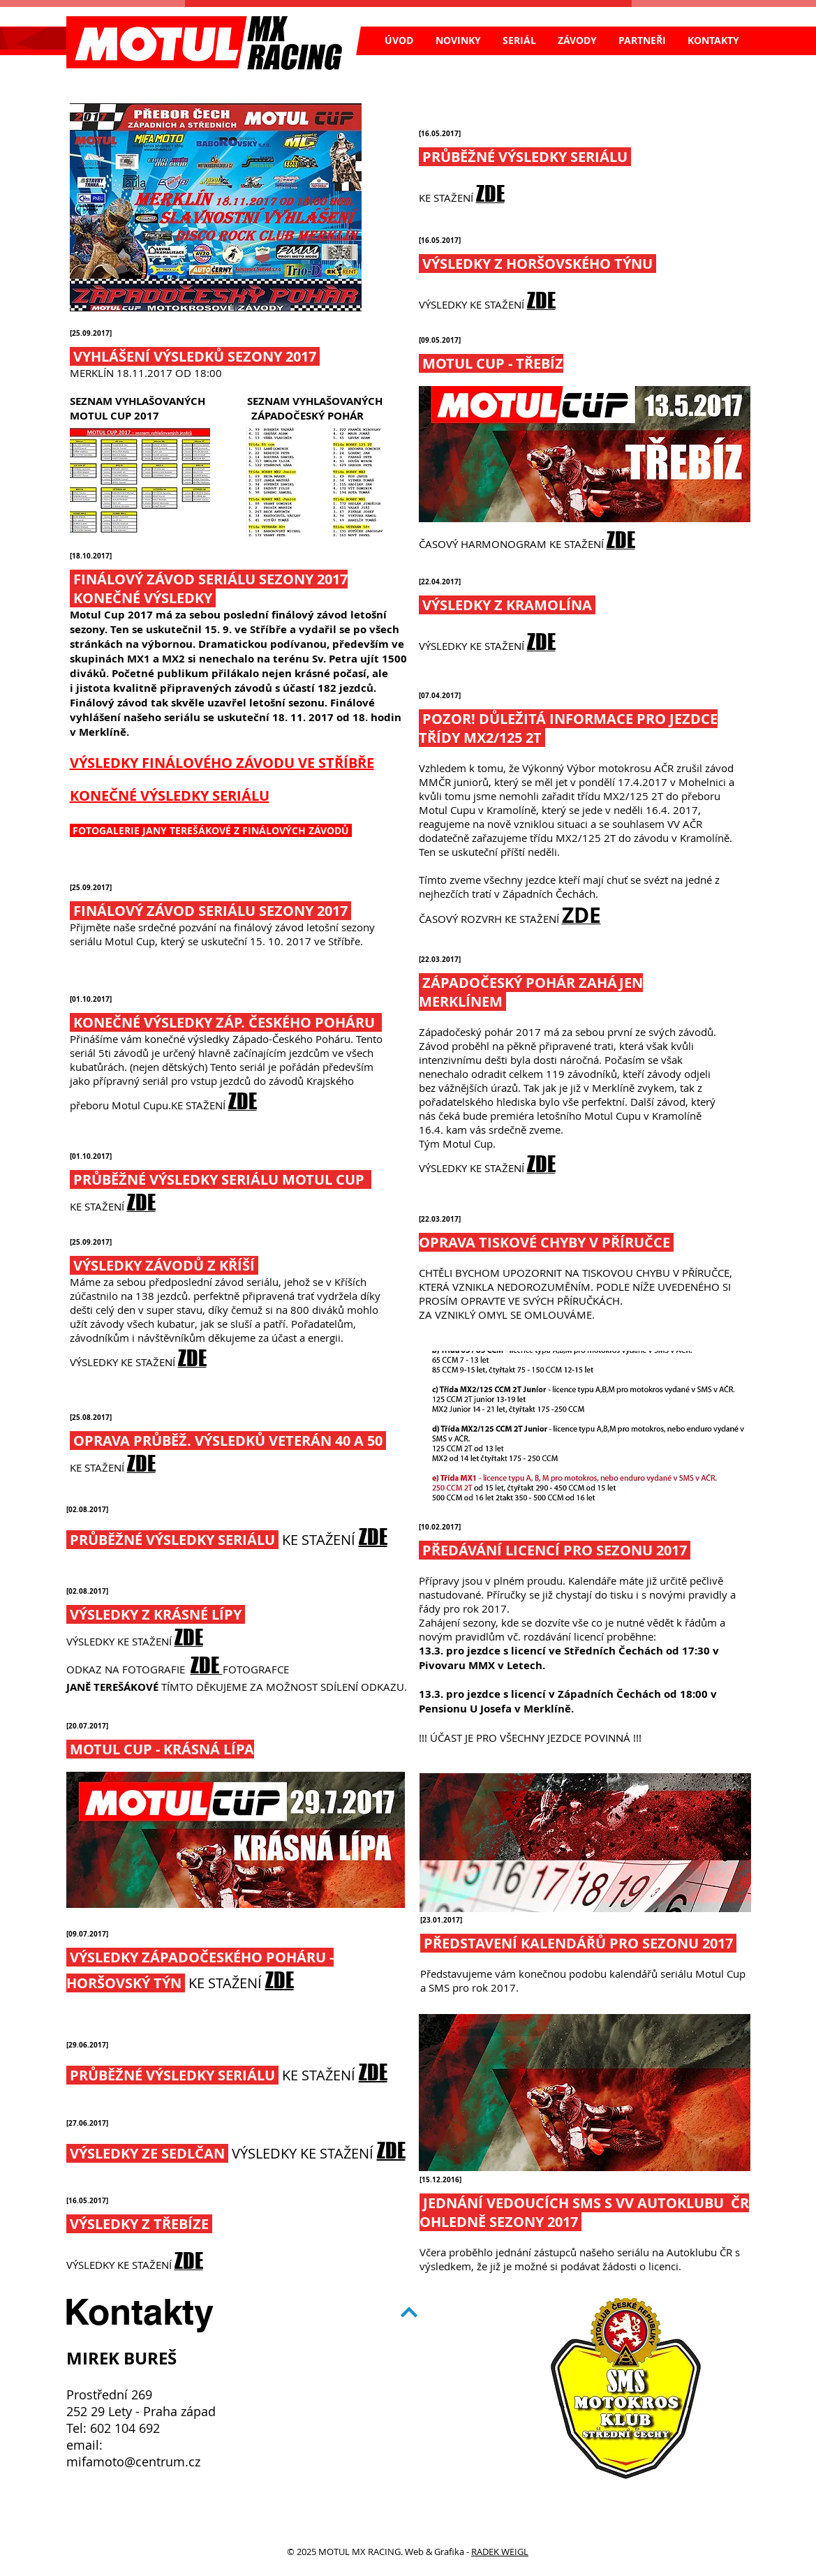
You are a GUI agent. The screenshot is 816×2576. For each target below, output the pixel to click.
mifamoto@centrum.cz (133, 2461)
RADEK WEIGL (499, 2551)
